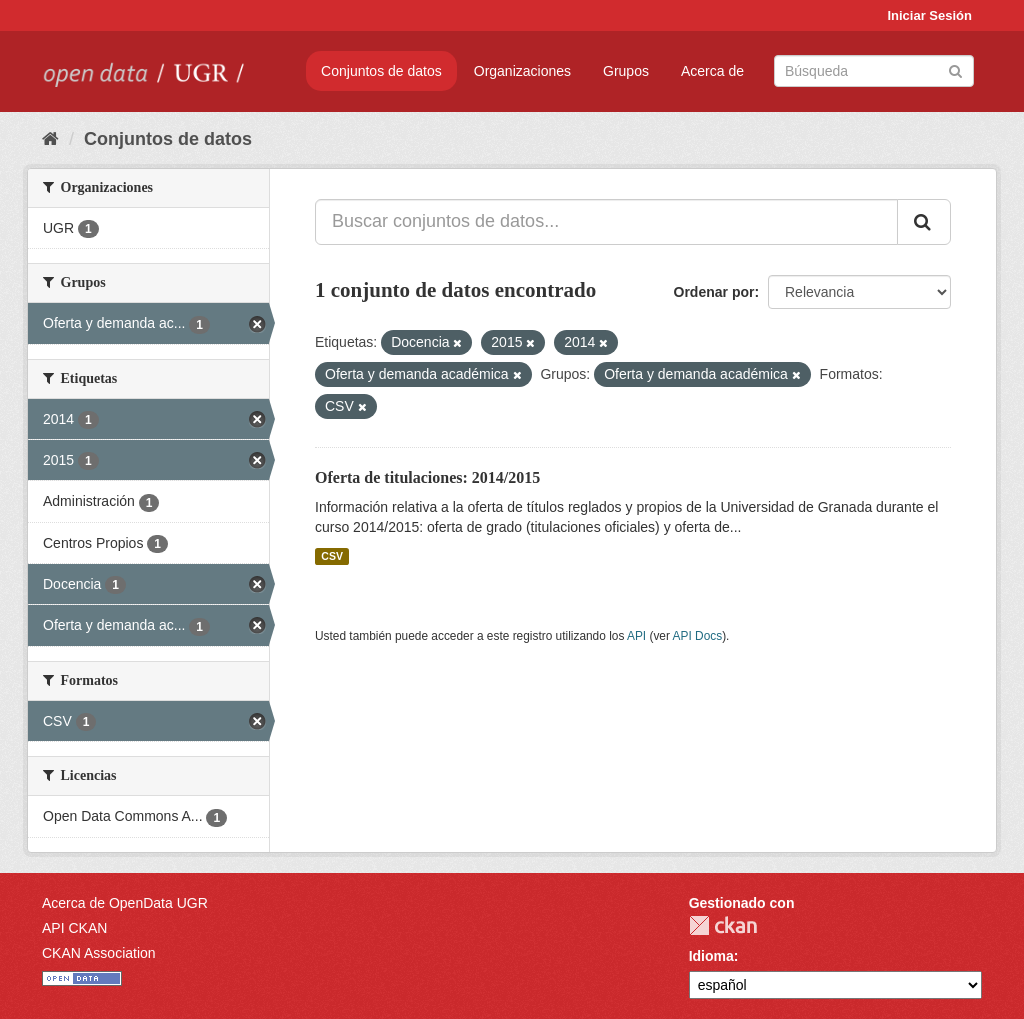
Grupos (626, 71)
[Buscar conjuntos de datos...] (606, 222)
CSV (332, 556)
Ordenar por (714, 292)
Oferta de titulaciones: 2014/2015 (427, 477)
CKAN (723, 925)
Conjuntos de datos (381, 71)
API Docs (698, 636)
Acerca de (712, 71)
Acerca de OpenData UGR (125, 903)
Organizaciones (522, 71)
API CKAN (74, 928)
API (636, 636)
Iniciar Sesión (929, 15)
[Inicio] (50, 139)
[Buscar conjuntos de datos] (874, 71)
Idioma (711, 956)
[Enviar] (955, 69)
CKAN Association (99, 953)
